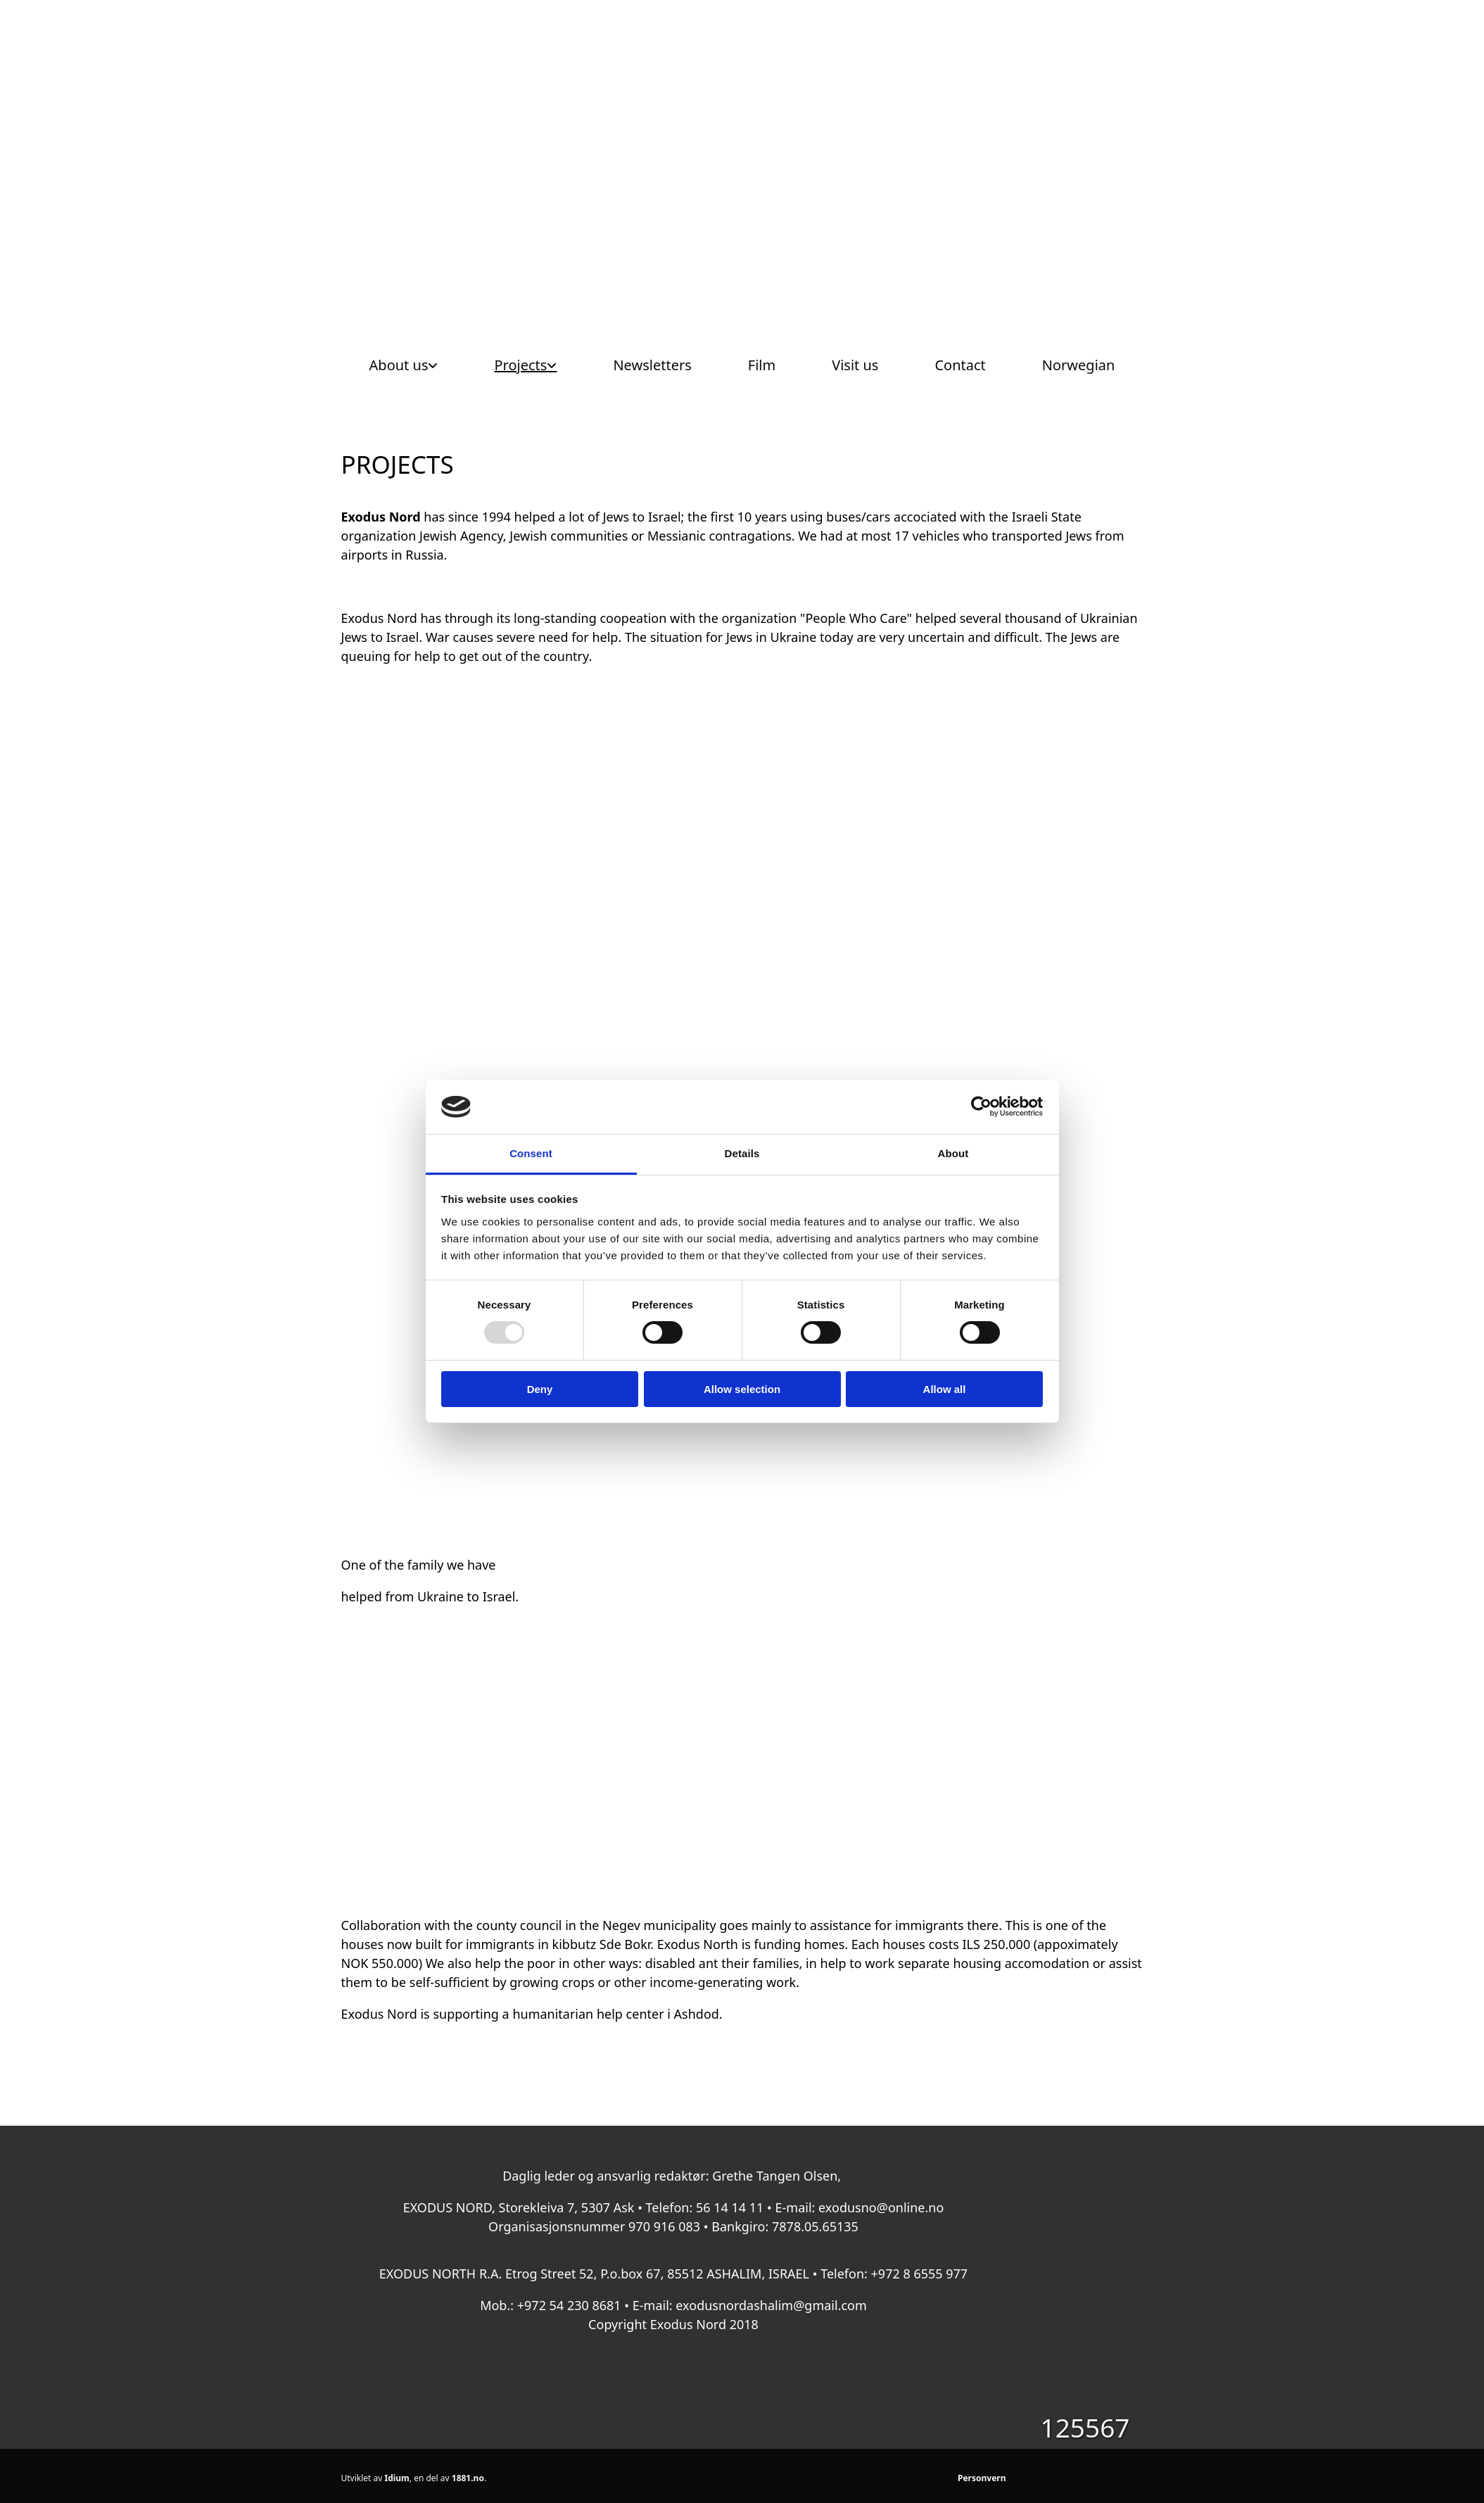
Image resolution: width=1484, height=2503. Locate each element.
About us (399, 364)
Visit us (855, 364)
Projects (520, 364)
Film (761, 364)
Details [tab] (742, 1153)
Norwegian (1078, 364)
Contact (959, 364)
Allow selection (742, 1389)
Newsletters (652, 364)
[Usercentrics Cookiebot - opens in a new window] (981, 1106)
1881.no (468, 2478)
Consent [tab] (530, 1153)
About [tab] (953, 1153)
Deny (540, 1389)
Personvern (982, 2478)
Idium (396, 2478)
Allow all (944, 1389)
